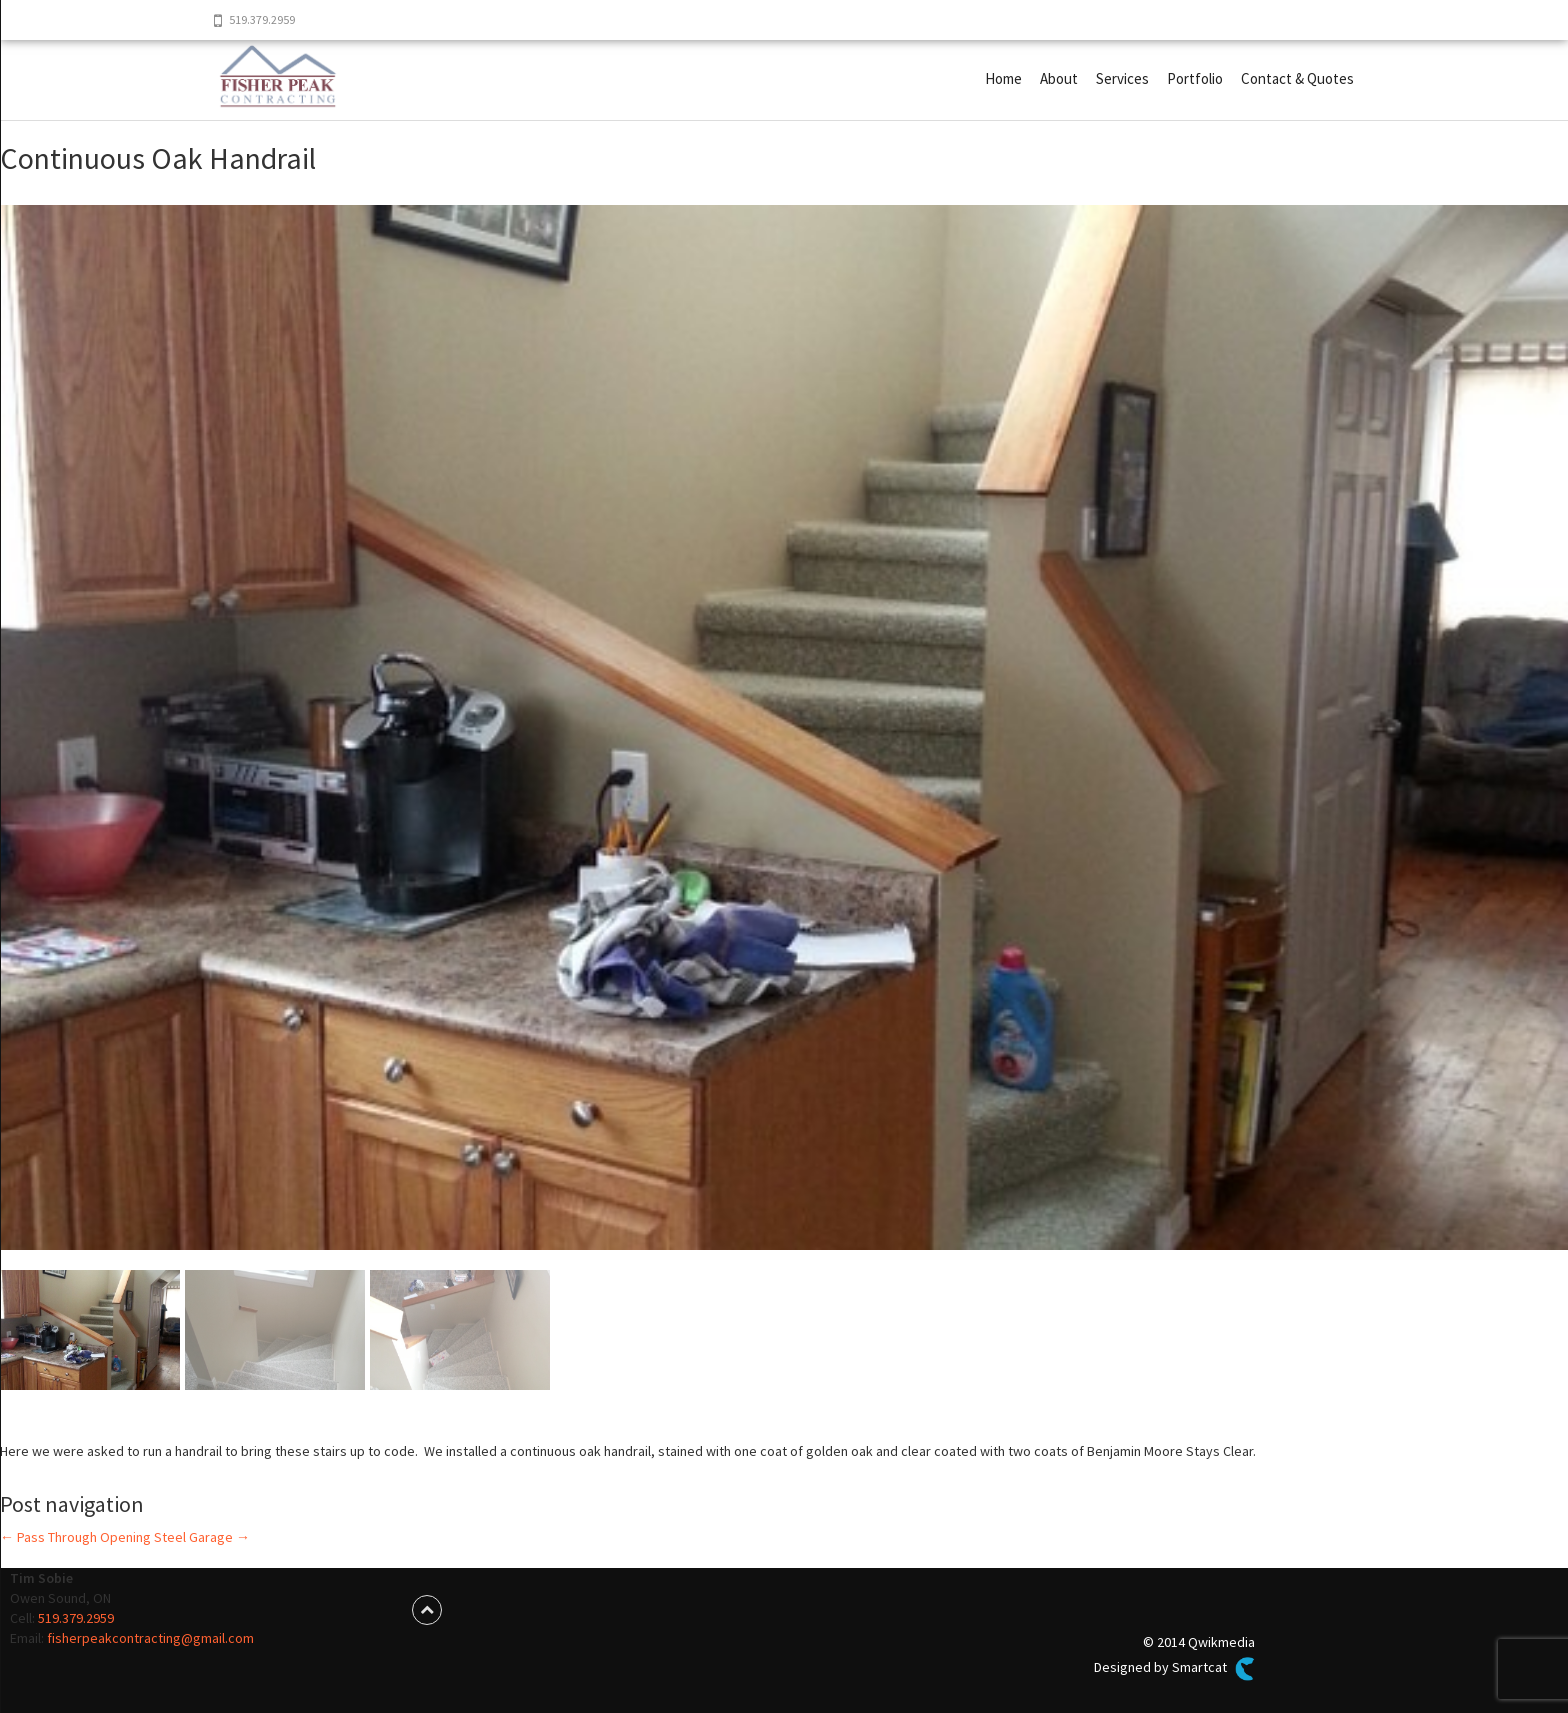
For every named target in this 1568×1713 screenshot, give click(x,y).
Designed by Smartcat (1174, 1669)
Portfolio (1195, 78)
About (1059, 78)
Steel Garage (202, 1537)
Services (1122, 78)
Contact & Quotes (1297, 78)
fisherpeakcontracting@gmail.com (150, 1638)
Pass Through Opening (75, 1537)
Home (1003, 78)
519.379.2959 (76, 1618)
